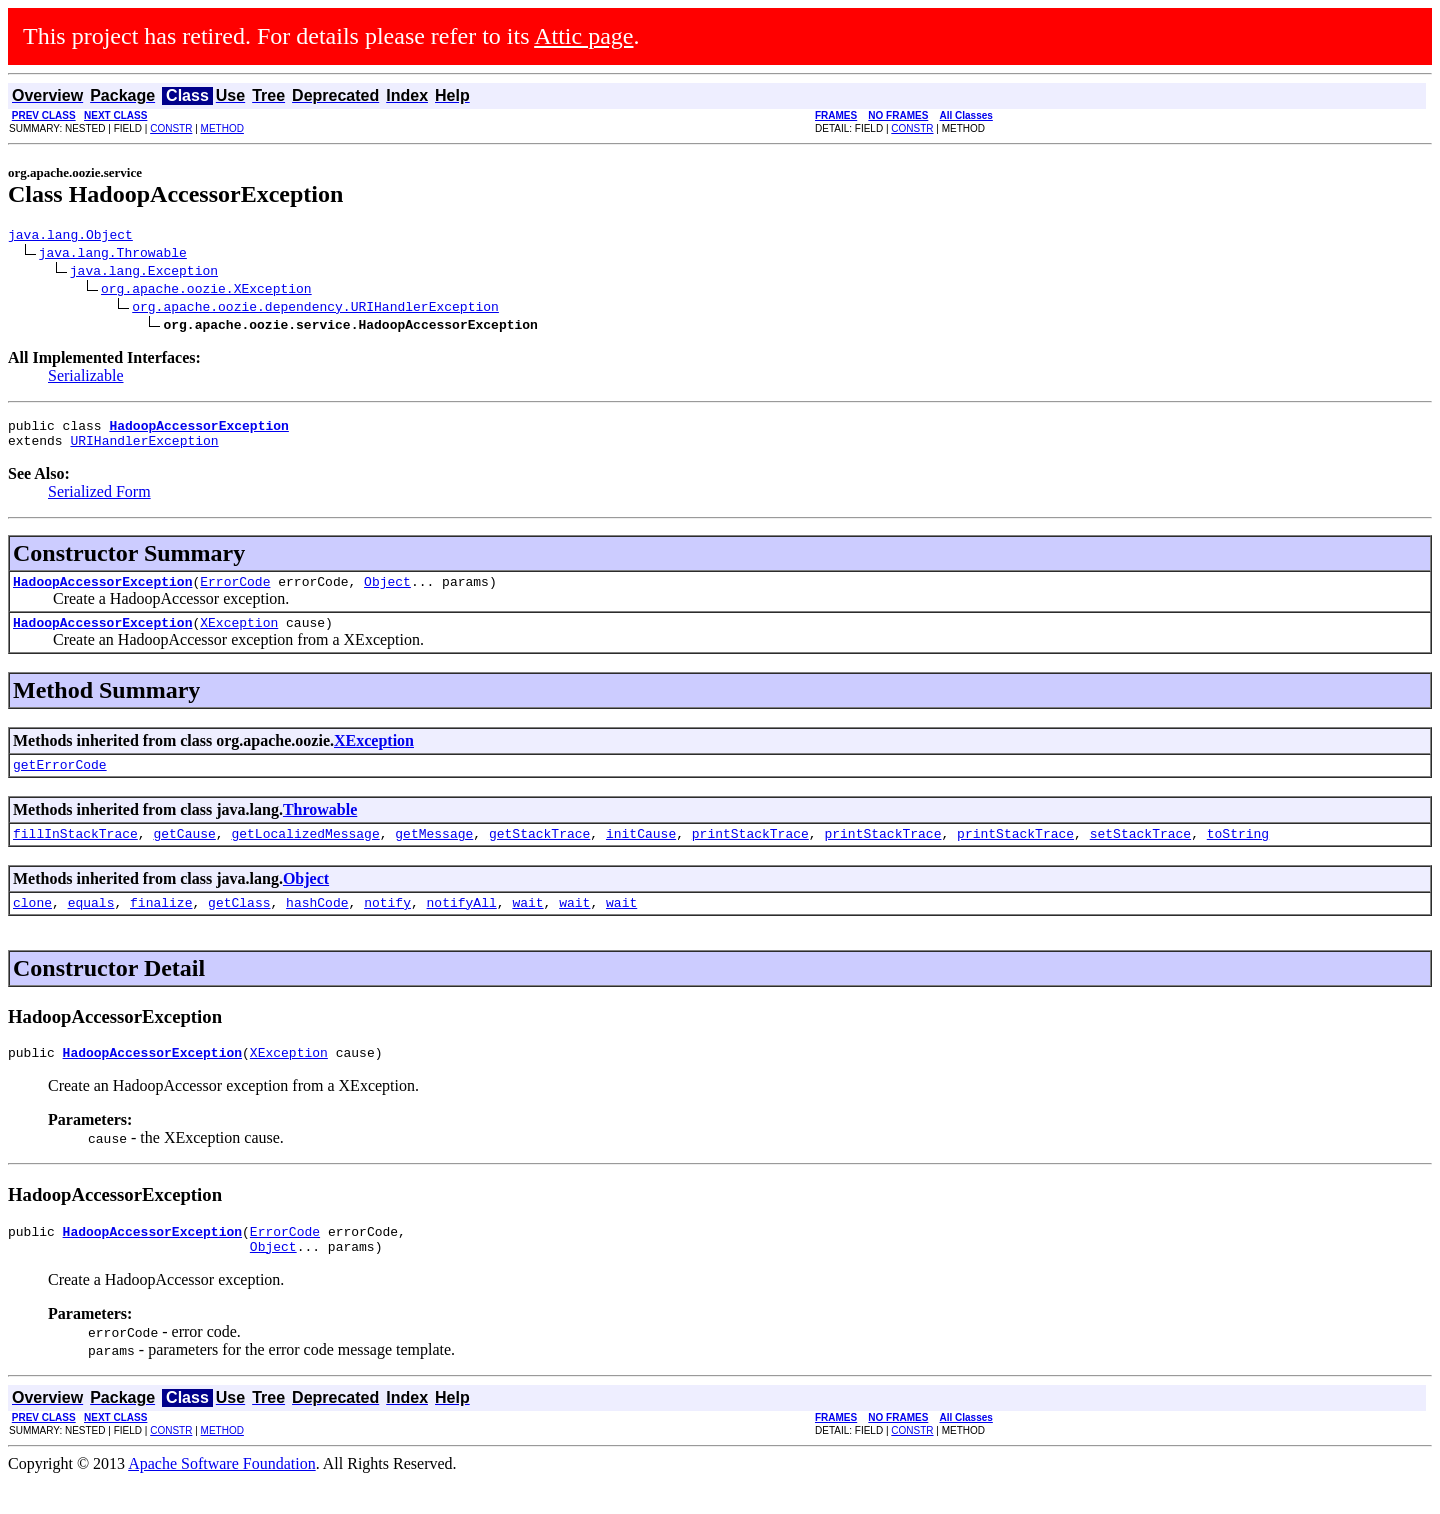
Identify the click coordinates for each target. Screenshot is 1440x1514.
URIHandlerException (144, 449)
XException (239, 637)
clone (32, 926)
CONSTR (171, 128)
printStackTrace (750, 854)
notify (387, 926)
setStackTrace (1140, 854)
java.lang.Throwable (113, 255)
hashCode (317, 926)
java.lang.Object (70, 237)
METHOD (222, 128)
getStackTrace (539, 854)
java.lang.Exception (144, 273)
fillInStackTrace (75, 854)
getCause (184, 854)
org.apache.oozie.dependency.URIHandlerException (315, 309)
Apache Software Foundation (222, 1496)
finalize (161, 926)
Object (387, 593)
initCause (641, 854)
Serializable (86, 378)
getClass (239, 926)
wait (527, 926)
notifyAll (462, 926)
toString (1238, 854)
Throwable (320, 827)
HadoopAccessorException (102, 593)
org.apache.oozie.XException (206, 291)
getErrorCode (60, 782)
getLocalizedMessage (305, 854)
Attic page (583, 36)
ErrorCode (235, 593)
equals (91, 926)
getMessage (434, 854)
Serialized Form (99, 500)
